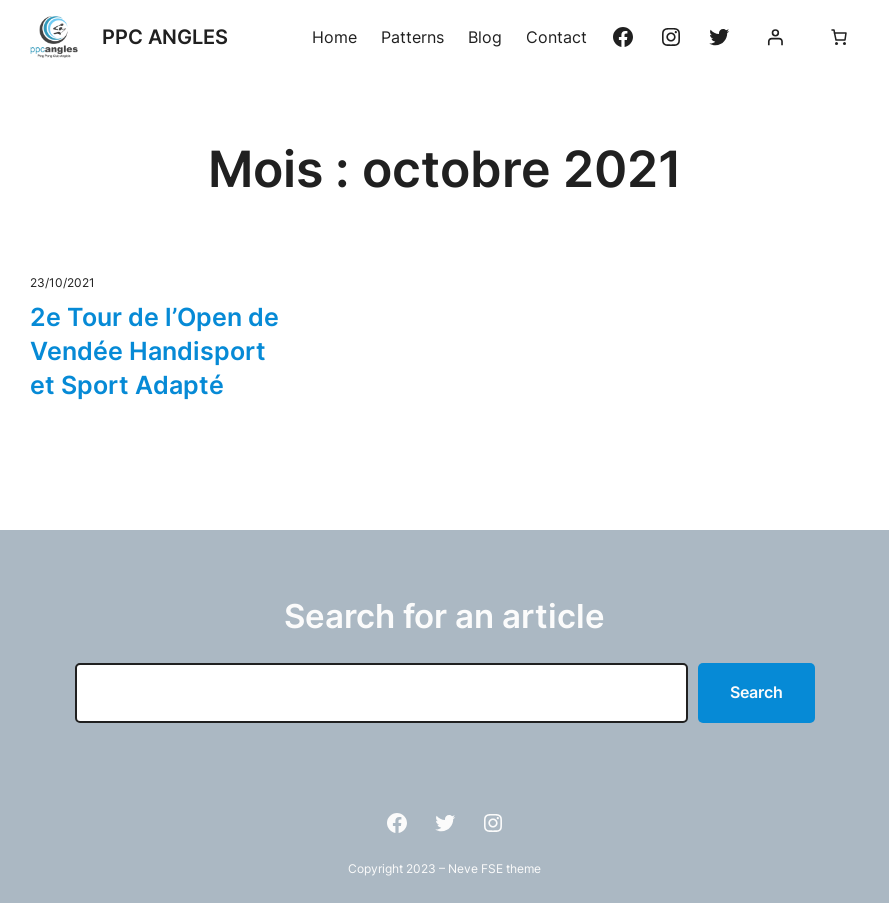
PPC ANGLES (165, 37)
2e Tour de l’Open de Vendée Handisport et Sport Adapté (154, 351)
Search (756, 692)
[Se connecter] (775, 37)
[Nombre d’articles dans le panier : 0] (839, 37)
